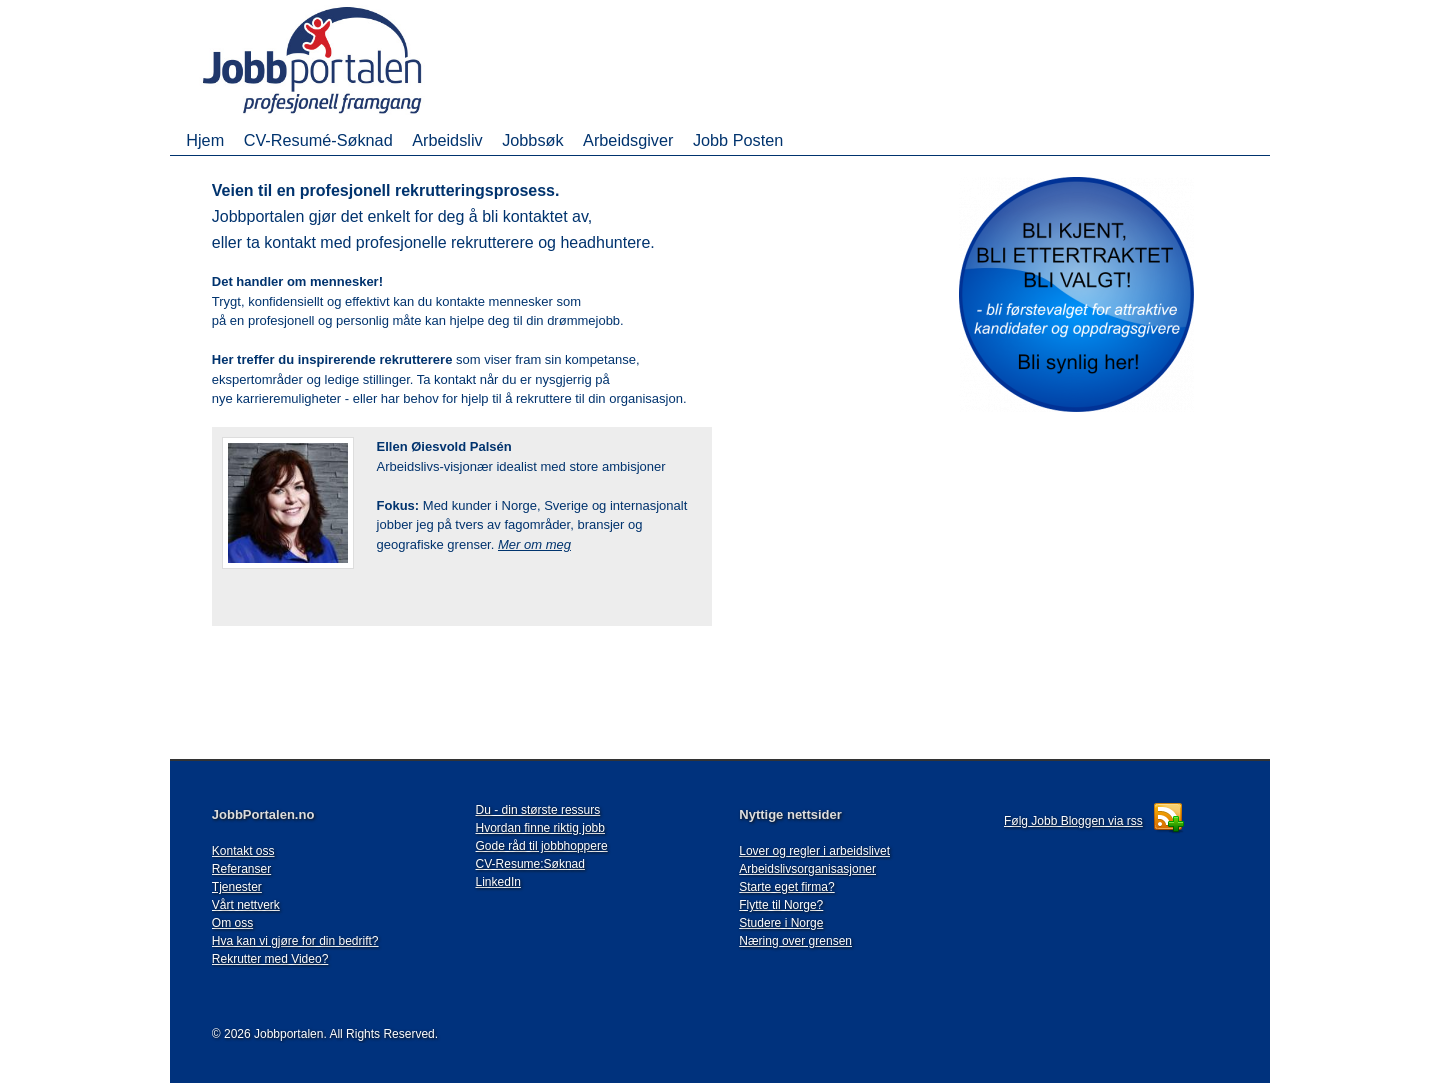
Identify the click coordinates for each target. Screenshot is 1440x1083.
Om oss (232, 923)
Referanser (241, 869)
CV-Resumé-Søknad (318, 140)
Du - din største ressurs (538, 810)
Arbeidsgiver (628, 140)
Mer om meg (534, 544)
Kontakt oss (243, 851)
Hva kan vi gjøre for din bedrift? (295, 941)
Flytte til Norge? (781, 905)
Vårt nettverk (246, 905)
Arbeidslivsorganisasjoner (807, 869)
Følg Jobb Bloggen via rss (1073, 821)
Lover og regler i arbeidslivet (814, 851)
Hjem (205, 140)
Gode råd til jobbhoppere (542, 846)
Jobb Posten (738, 140)
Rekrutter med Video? (270, 959)
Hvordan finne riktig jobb (540, 828)
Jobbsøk (532, 140)
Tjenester (237, 887)
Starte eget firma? (786, 887)
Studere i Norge (781, 923)
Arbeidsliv (447, 140)
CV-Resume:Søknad (530, 864)
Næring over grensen (795, 941)
